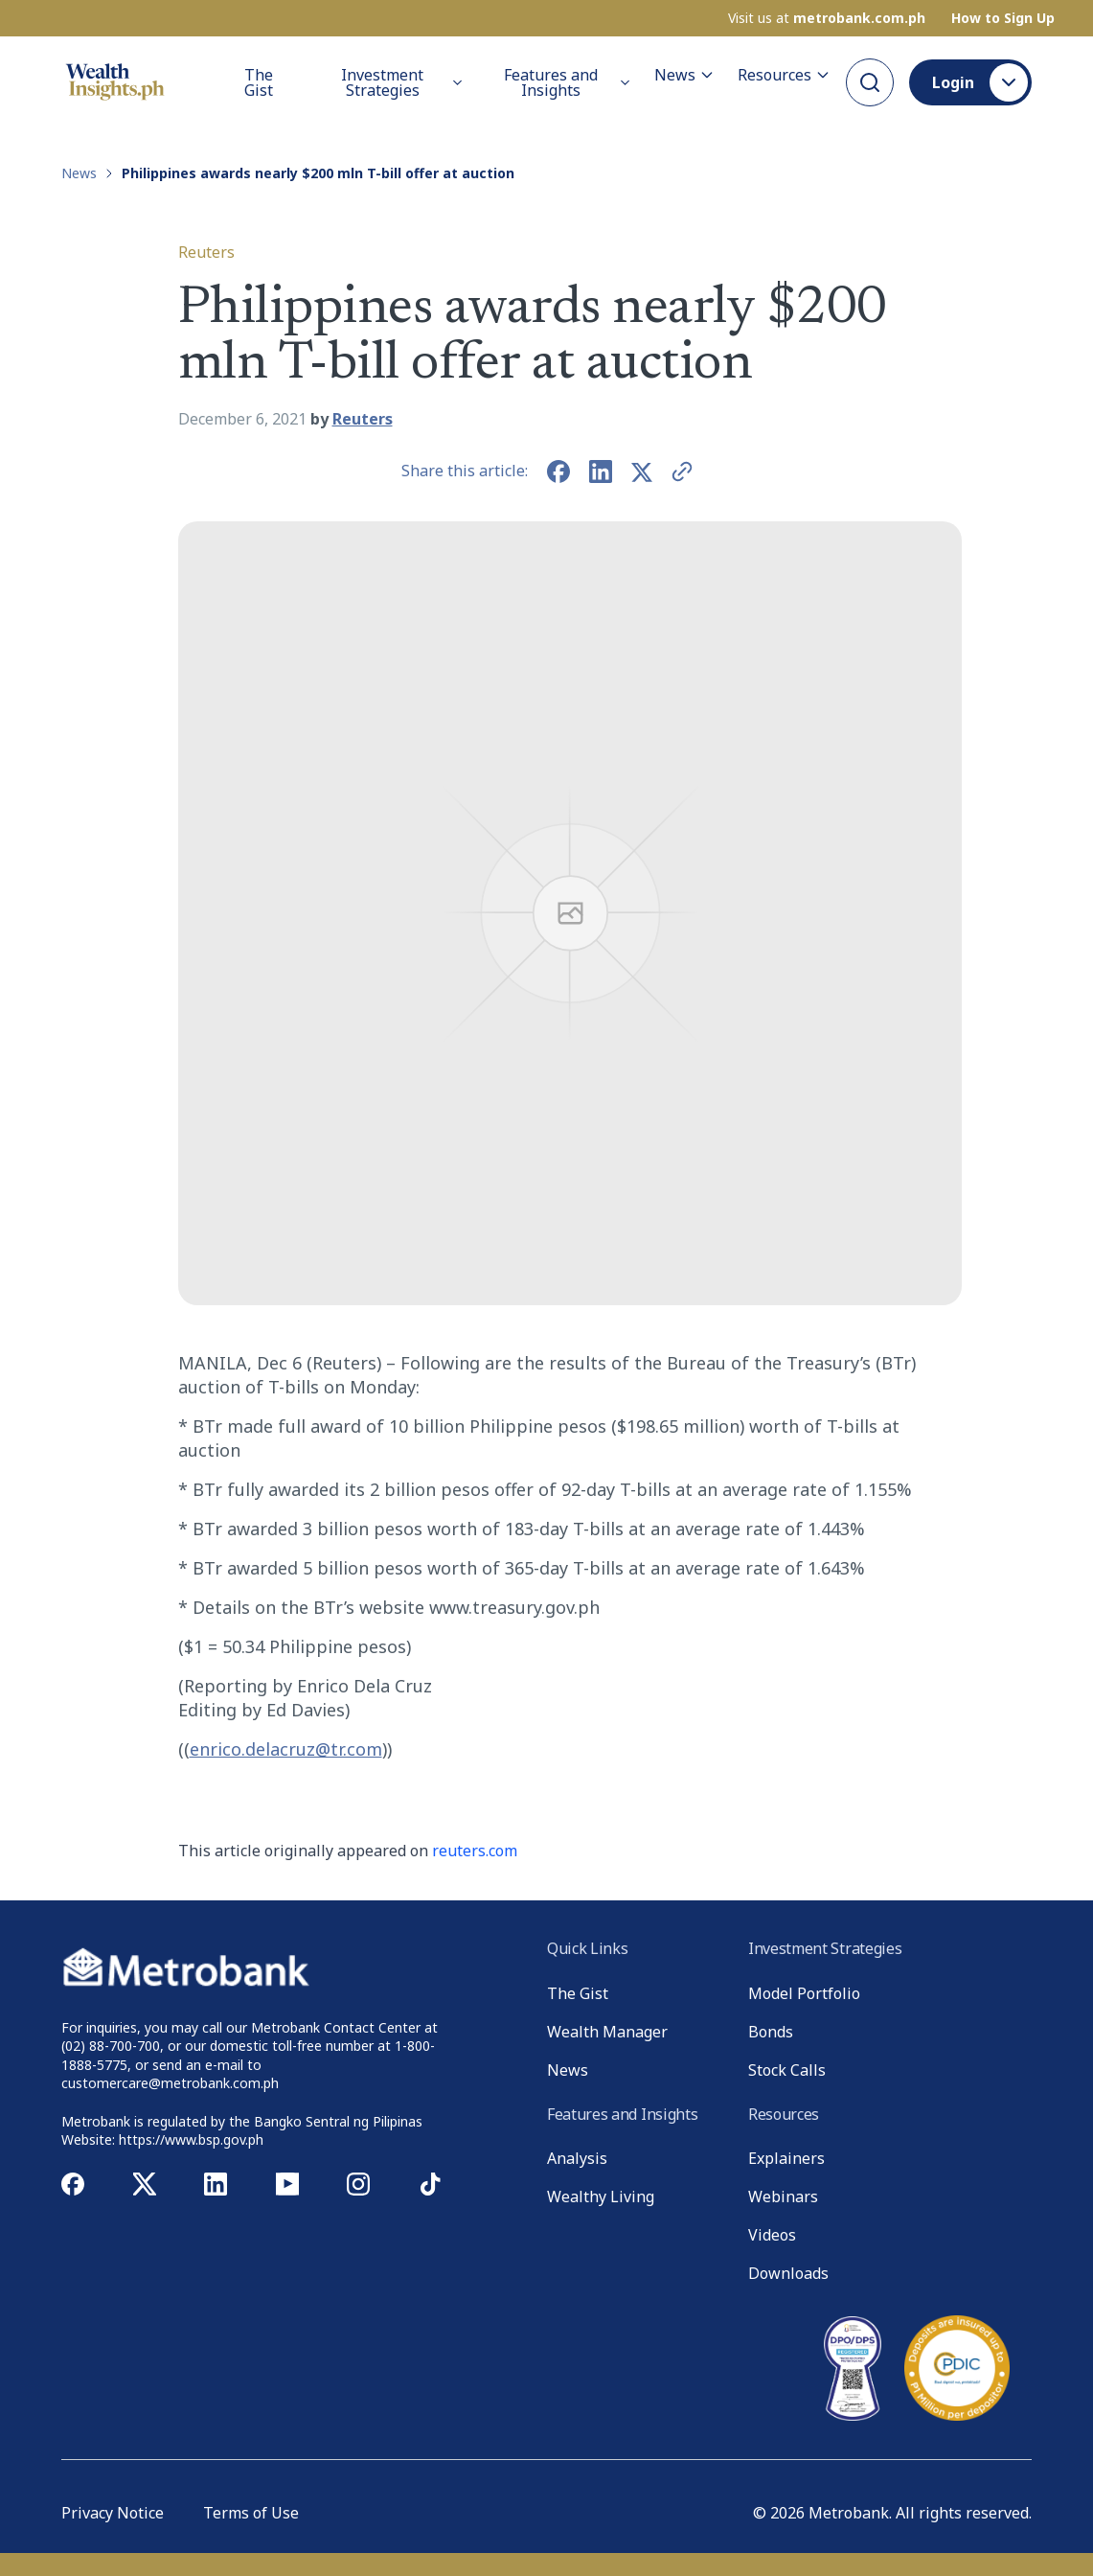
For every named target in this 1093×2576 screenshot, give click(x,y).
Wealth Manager (607, 2031)
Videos (772, 2234)
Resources (784, 74)
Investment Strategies (402, 82)
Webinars (783, 2196)
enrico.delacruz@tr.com (286, 1748)
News (684, 74)
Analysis (577, 2158)
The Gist (258, 82)
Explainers (786, 2158)
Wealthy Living (600, 2196)
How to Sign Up (1003, 18)
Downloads (788, 2273)
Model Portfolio (804, 1993)
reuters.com (474, 1850)
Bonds (770, 2031)
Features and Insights (567, 82)
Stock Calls (787, 2070)
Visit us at (826, 18)
